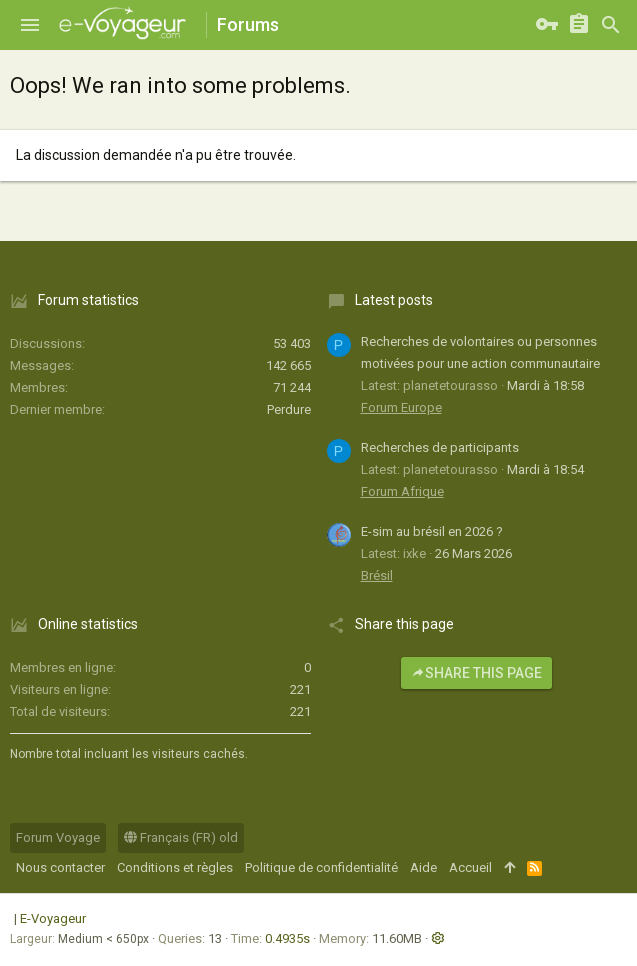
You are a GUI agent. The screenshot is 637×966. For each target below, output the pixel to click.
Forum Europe (401, 407)
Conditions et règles (175, 867)
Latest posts (394, 300)
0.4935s (287, 938)
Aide (423, 867)
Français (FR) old (181, 837)
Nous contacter (60, 867)
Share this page (476, 673)
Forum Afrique (402, 491)
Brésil (377, 575)
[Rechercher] (611, 25)
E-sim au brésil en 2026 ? (432, 531)
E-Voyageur (53, 918)
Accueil (470, 867)
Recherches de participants (440, 447)
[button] (30, 25)
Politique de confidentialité (321, 867)
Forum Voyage (58, 837)
